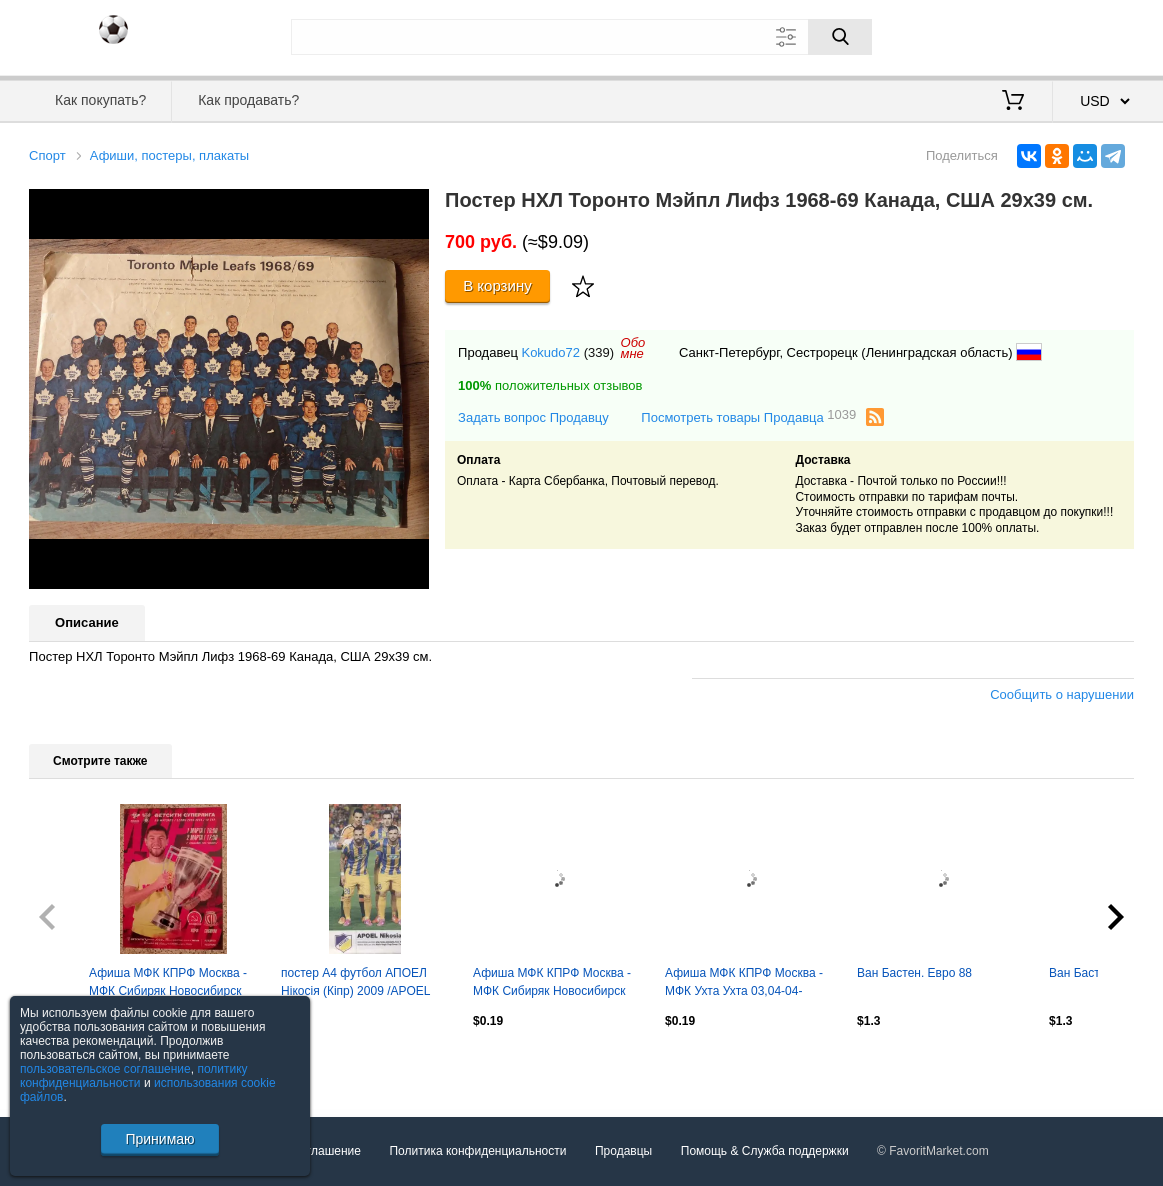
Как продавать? (248, 100)
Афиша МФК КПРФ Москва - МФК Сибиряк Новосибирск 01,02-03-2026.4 (552, 984)
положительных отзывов (550, 385)
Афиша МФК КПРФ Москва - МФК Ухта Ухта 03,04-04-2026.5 (744, 984)
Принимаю (159, 1139)
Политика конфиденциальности (477, 1151)
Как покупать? (100, 100)
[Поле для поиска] (582, 37)
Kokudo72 (550, 352)
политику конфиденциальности (134, 1076)
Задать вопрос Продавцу (533, 417)
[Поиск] (840, 37)
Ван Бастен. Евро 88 (914, 973)
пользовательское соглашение (105, 1069)
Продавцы (623, 1151)
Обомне (633, 348)
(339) (599, 352)
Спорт (47, 155)
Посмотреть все (73, 1064)
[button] (411, 207)
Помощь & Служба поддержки (765, 1151)
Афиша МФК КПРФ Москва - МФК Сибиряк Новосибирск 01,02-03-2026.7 (168, 984)
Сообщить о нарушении (1062, 694)
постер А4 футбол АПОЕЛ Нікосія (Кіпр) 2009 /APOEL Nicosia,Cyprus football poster (360, 984)
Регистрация (1093, 35)
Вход (1017, 35)
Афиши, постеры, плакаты (169, 155)
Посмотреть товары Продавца (748, 416)
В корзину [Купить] (497, 285)
